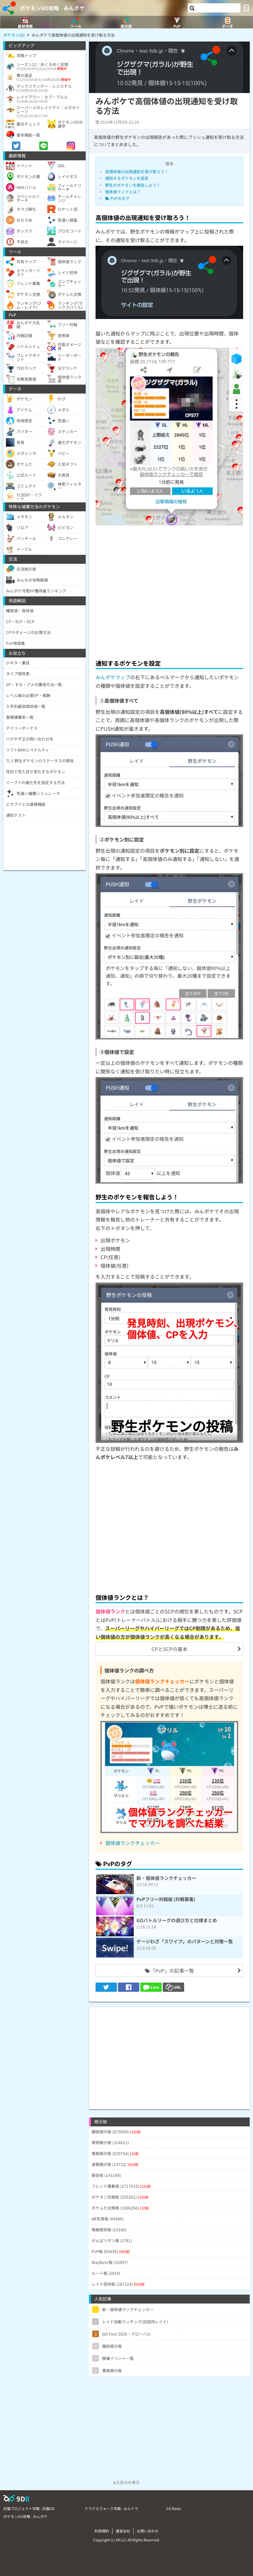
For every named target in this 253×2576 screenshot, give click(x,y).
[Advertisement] (169, 591)
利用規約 (102, 2530)
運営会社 (123, 2530)
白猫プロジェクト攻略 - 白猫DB (28, 2508)
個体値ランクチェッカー (132, 1842)
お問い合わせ (147, 2530)
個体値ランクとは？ (123, 191)
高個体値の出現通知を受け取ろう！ (136, 171)
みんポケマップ (113, 677)
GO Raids (173, 2508)
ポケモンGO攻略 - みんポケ (52, 8)
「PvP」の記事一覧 (169, 1970)
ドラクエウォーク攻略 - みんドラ (111, 2508)
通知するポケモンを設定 (127, 178)
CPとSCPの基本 (169, 1648)
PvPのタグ (117, 198)
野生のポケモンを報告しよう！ (132, 185)
